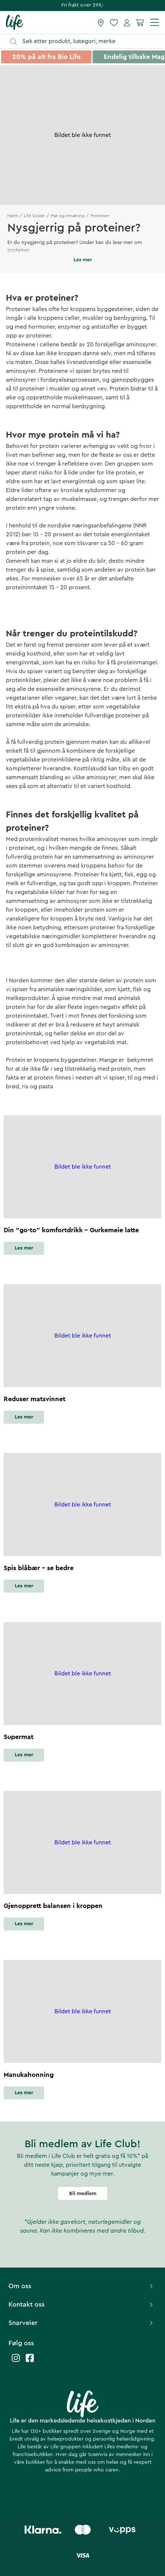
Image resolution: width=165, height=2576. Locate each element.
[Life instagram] (16, 2362)
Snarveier (81, 2322)
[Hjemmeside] (14, 22)
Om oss (81, 2286)
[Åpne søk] (86, 41)
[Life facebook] (30, 2362)
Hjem (12, 215)
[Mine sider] (127, 22)
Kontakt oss (81, 2304)
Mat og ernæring (68, 215)
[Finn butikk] (101, 22)
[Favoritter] (114, 22)
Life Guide (34, 215)
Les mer (24, 1248)
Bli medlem (82, 2193)
